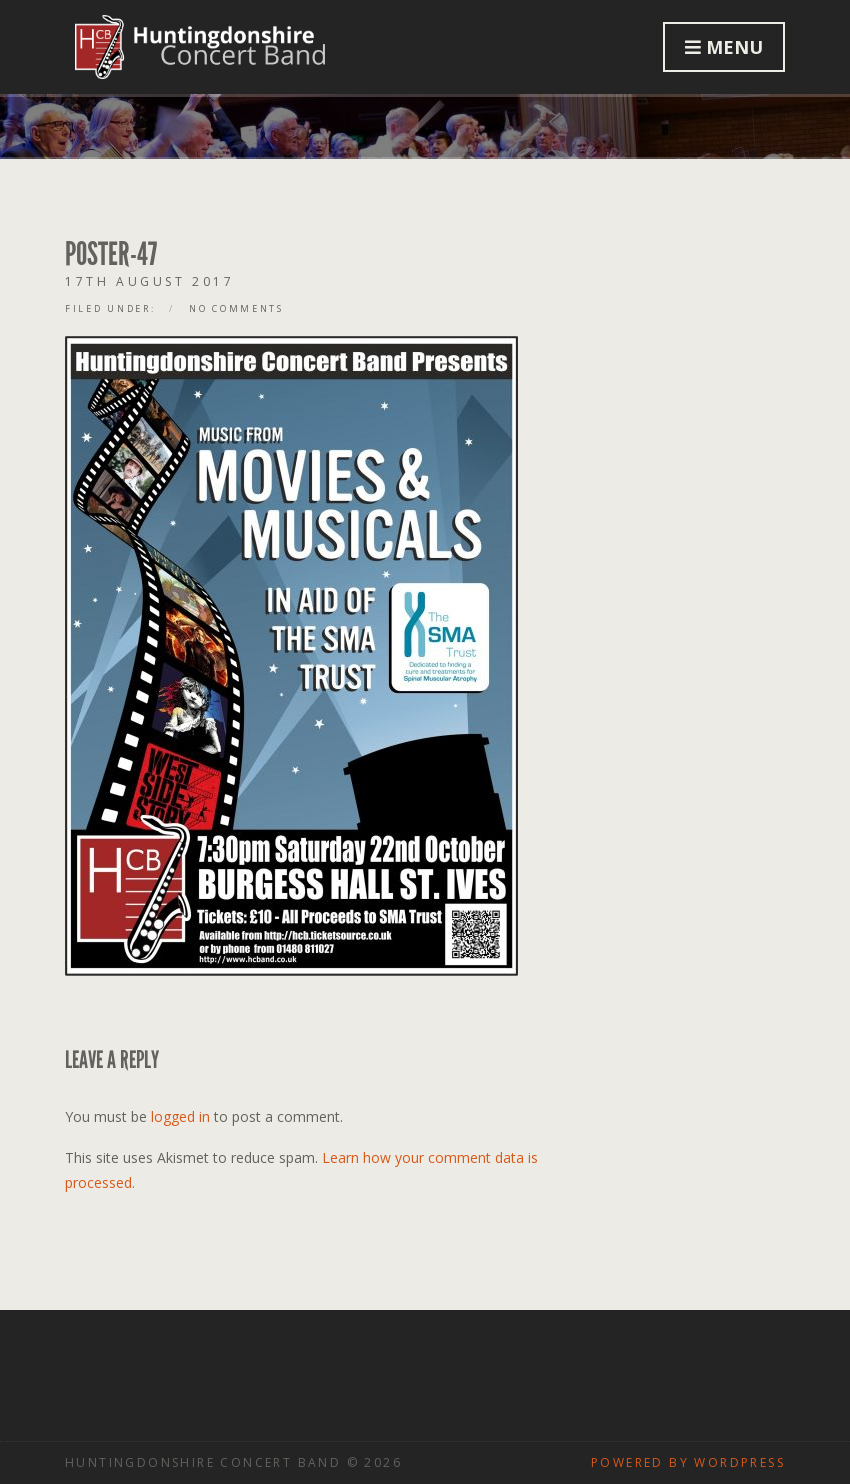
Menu (724, 47)
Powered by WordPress (688, 1462)
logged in (180, 1116)
